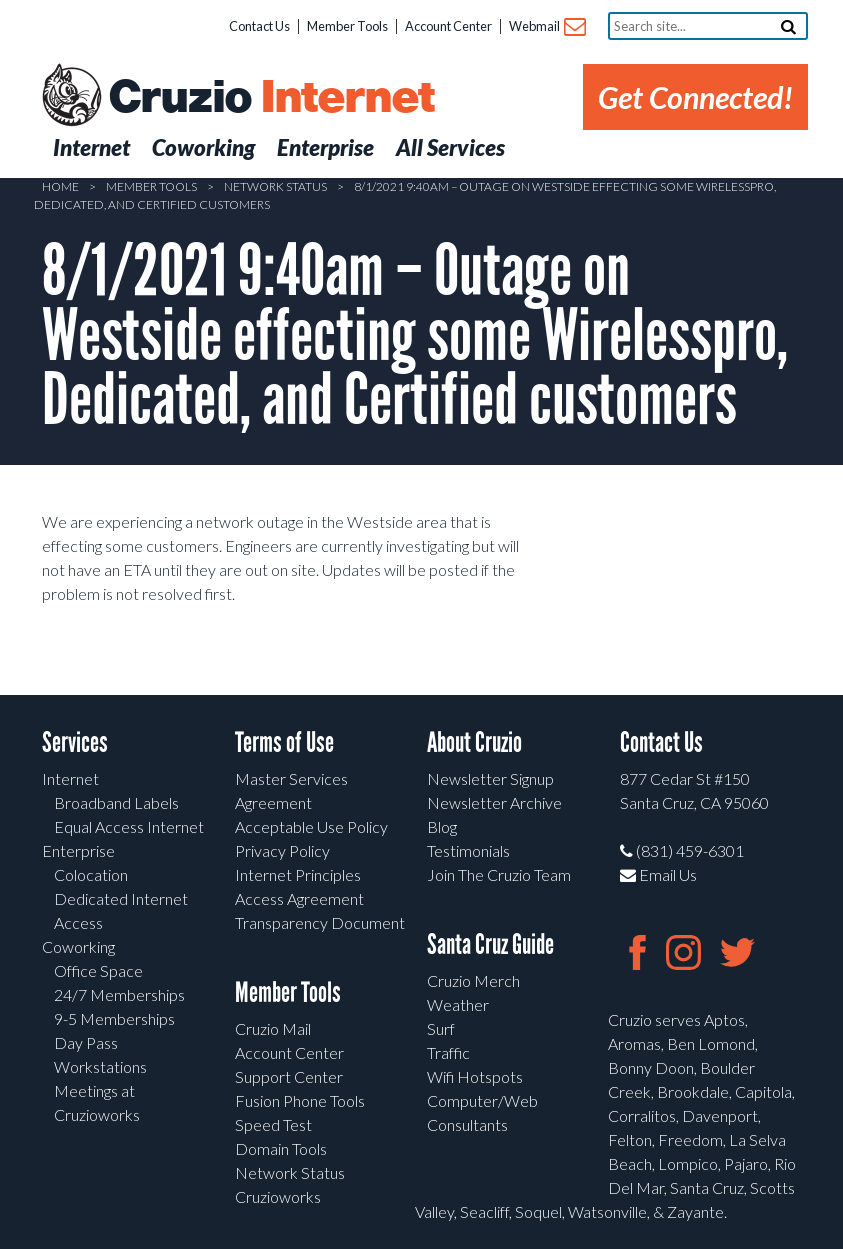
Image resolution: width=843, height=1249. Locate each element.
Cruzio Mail (273, 1028)
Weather (458, 1004)
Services (75, 742)
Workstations (100, 1066)
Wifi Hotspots (475, 1076)
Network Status (275, 186)
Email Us (658, 874)
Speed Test (273, 1124)
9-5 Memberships (114, 1018)
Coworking (78, 946)
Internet (70, 778)
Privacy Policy (282, 850)
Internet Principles (298, 874)
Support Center (289, 1076)
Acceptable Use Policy (311, 826)
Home (60, 186)
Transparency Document (320, 922)
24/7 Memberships (119, 994)
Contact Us (259, 26)
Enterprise (78, 850)
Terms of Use (284, 742)
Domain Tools (281, 1148)
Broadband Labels (116, 802)
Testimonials (468, 850)
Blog (442, 826)
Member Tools (347, 26)
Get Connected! (695, 97)
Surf (441, 1028)
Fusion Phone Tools (300, 1100)
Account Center (448, 26)
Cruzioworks (278, 1196)
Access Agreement (299, 898)
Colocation (91, 874)
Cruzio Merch (473, 980)
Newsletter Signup (490, 778)
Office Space (98, 970)
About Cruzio (474, 742)
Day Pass (86, 1042)
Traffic (448, 1052)
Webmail (546, 27)
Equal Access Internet (129, 826)
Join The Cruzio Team (499, 874)
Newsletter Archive (494, 802)
